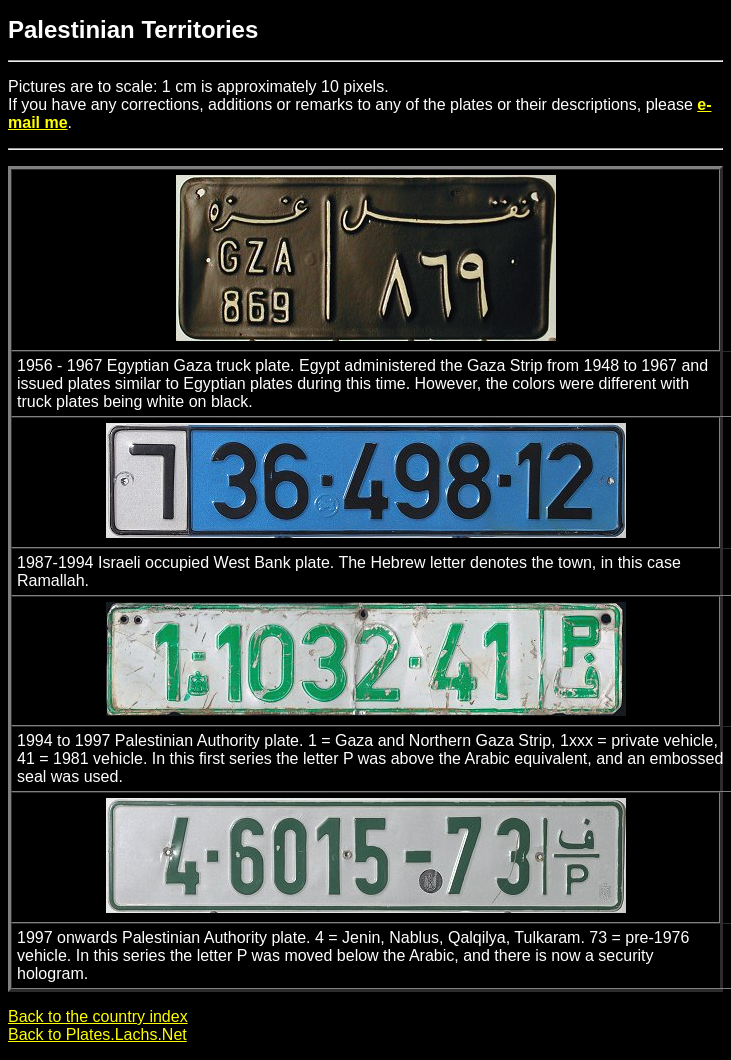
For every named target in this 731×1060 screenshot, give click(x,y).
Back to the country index (98, 1016)
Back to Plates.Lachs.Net (97, 1034)
